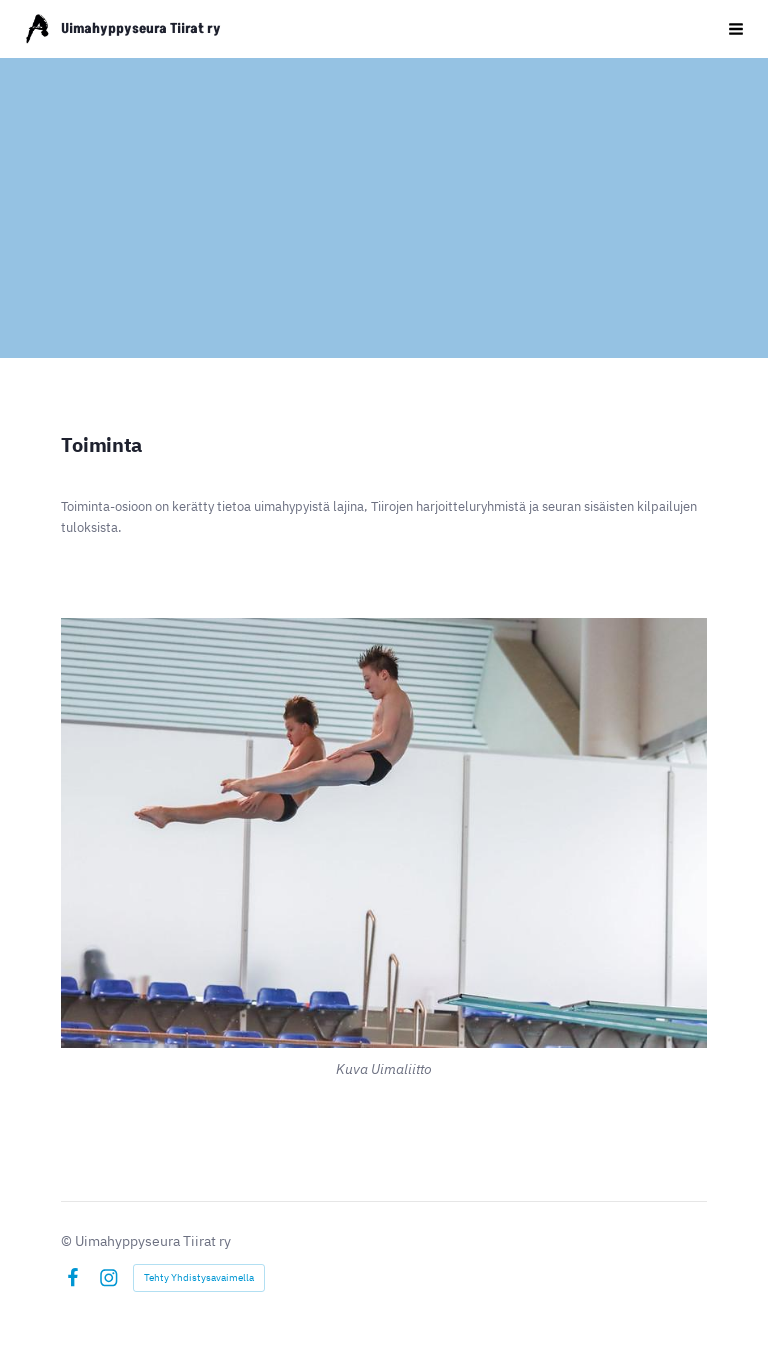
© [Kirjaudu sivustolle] (68, 1241)
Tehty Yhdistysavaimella (199, 1277)
